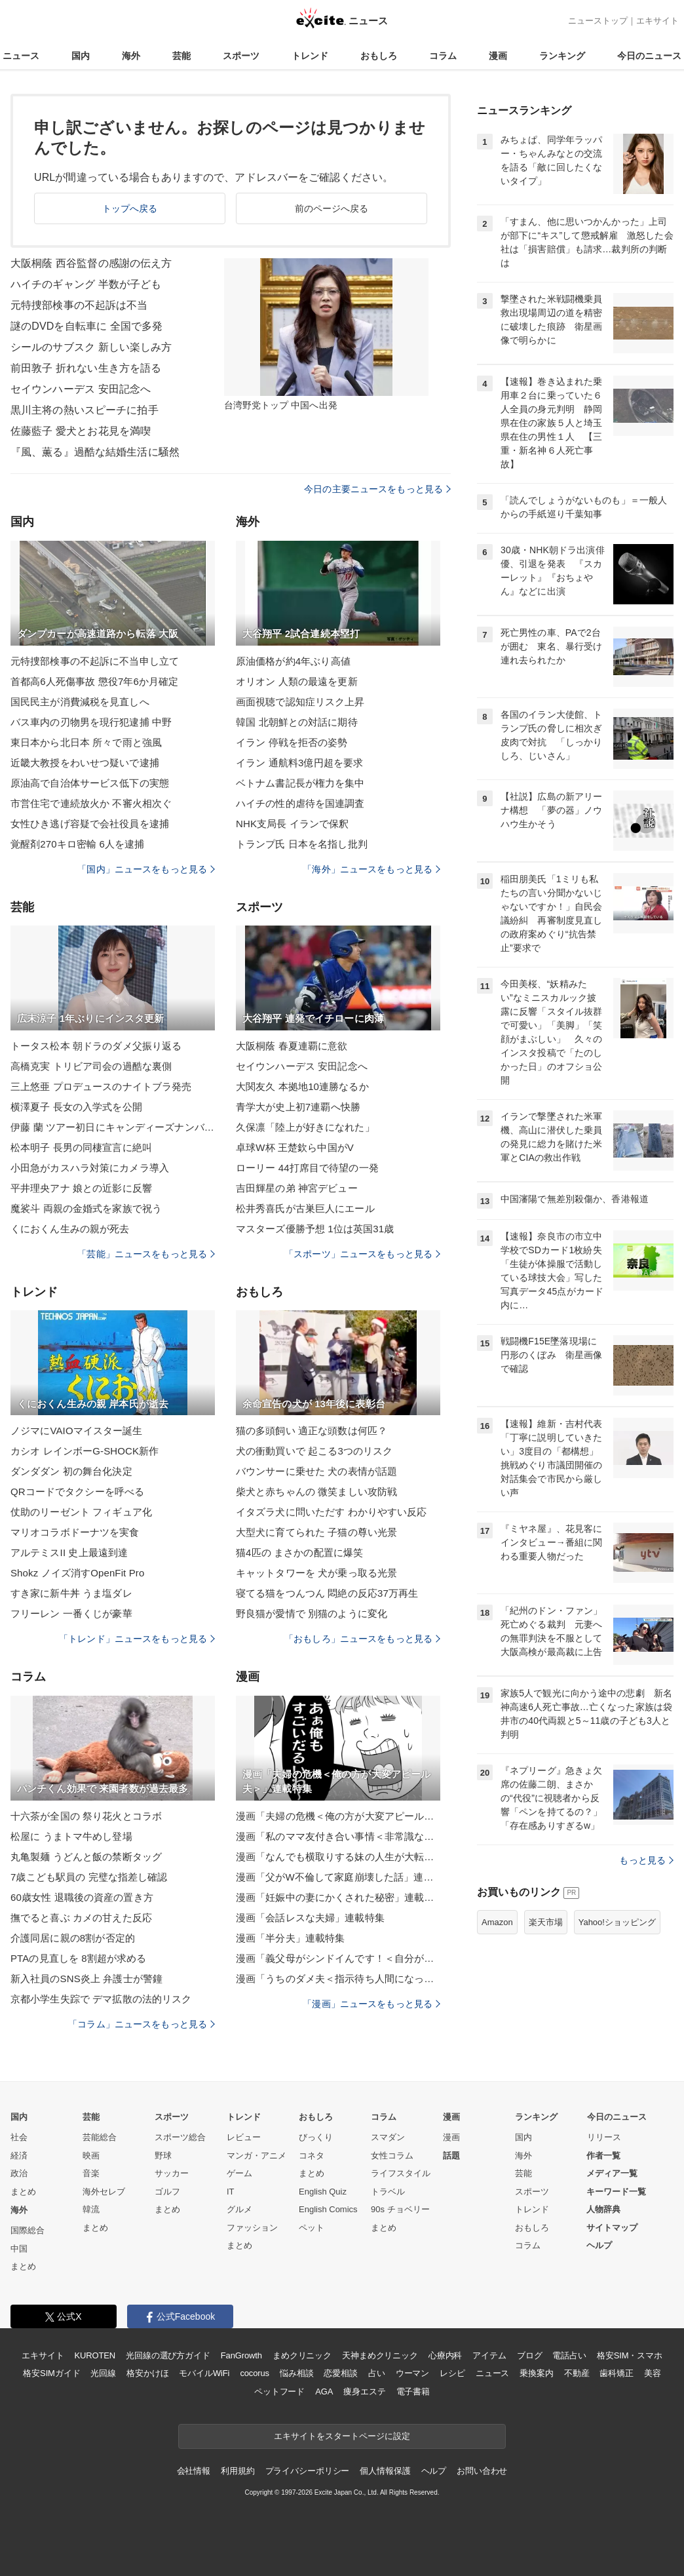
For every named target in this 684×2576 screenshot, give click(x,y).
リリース (604, 2137)
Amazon (497, 1922)
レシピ (452, 2373)
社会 (19, 2137)
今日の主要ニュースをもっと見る (377, 489)
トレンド (310, 55)
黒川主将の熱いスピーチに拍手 (84, 410)
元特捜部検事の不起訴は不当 (79, 305)
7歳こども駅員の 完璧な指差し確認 (89, 1877)
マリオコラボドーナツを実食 (75, 1532)
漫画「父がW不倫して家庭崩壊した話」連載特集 (338, 1877)
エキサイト (657, 21)
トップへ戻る (130, 208)
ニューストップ (598, 21)
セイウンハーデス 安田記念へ (80, 389)
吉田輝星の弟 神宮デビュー (297, 1188)
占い (376, 2373)
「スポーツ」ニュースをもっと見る (362, 1254)
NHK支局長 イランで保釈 (292, 823)
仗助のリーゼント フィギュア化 (81, 1511)
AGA (324, 2391)
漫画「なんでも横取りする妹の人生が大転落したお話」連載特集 (338, 1856)
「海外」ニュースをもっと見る (371, 869)
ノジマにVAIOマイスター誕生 (76, 1430)
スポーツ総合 (180, 2137)
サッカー (172, 2173)
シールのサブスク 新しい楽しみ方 (91, 347)
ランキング (562, 55)
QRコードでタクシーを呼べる (77, 1491)
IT (231, 2191)
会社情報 (193, 2471)
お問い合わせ (482, 2471)
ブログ (529, 2355)
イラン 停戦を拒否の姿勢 (292, 742)
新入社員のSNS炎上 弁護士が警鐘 (86, 1978)
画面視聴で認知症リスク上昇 (300, 701)
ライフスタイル (400, 2173)
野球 (163, 2155)
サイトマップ (611, 2228)
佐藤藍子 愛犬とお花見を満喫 (80, 431)
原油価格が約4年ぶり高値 (293, 661)
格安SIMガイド (51, 2373)
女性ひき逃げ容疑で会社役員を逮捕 (89, 823)
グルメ (239, 2209)
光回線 (103, 2373)
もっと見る (646, 1860)
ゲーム (239, 2173)
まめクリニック (302, 2355)
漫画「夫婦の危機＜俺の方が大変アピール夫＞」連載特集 (338, 1816)
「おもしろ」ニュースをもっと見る (362, 1638)
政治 (19, 2173)
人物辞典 (603, 2209)
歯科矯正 (616, 2373)
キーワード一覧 (616, 2191)
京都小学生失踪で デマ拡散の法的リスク (100, 1998)
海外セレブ (104, 2191)
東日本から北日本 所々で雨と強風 (86, 742)
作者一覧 (603, 2155)
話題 (451, 2155)
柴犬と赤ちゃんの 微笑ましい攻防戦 (316, 1491)
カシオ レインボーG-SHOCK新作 (84, 1450)
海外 (131, 55)
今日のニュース (649, 55)
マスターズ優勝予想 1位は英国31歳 (315, 1228)
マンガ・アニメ (256, 2155)
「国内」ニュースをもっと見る (146, 869)
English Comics (328, 2209)
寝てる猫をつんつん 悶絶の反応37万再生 (327, 1593)
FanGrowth (241, 2355)
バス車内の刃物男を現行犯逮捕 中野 (91, 722)
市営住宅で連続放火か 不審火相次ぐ (91, 803)
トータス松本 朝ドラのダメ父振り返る (95, 1045)
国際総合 (27, 2230)
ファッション (252, 2228)
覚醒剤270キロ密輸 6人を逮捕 (77, 843)
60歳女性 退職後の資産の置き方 (81, 1897)
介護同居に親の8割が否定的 (72, 1937)
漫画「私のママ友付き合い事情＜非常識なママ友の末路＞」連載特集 (338, 1836)
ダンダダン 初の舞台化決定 (71, 1471)
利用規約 (237, 2471)
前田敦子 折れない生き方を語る (85, 368)
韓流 (91, 2209)
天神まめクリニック (380, 2355)
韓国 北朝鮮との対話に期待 (297, 722)
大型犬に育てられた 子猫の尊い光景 (316, 1532)
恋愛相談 (340, 2373)
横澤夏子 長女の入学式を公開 (76, 1106)
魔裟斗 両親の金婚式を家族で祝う (86, 1208)
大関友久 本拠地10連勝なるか (302, 1086)
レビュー (244, 2137)
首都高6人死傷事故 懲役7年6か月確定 (94, 681)
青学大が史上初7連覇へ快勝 (298, 1106)
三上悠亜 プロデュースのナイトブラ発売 (100, 1086)
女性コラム (392, 2155)
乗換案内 (536, 2373)
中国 (19, 2249)
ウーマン (412, 2373)
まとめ (23, 2191)
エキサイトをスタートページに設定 (342, 2436)
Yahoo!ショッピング (617, 1922)
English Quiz (323, 2191)
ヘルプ (599, 2245)
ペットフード (279, 2391)
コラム (443, 55)
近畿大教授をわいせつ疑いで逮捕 (84, 762)
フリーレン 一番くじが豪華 (71, 1613)
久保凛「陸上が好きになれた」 (305, 1127)
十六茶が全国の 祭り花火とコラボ (86, 1816)
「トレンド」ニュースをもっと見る (137, 1638)
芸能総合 (100, 2137)
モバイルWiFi (204, 2373)
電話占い (569, 2355)
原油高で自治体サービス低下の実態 (89, 783)
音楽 (91, 2173)
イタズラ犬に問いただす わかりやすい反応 (331, 1511)
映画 (91, 2155)
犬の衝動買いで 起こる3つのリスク (314, 1450)
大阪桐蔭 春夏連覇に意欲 (292, 1045)
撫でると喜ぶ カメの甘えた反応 (81, 1917)
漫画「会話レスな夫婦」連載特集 (310, 1917)
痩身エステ (364, 2391)
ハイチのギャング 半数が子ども (85, 284)
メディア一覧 (611, 2173)
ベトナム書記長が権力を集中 (300, 783)
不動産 (577, 2373)
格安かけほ (147, 2373)
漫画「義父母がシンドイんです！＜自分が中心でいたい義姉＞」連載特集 (338, 1958)
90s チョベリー (400, 2209)
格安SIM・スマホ (629, 2355)
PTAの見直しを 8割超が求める (78, 1958)
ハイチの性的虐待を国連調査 (300, 803)
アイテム (489, 2355)
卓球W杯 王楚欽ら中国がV (295, 1147)
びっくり (316, 2137)
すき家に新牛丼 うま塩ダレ (71, 1593)
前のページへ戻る (332, 208)
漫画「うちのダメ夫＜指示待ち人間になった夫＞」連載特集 (338, 1978)
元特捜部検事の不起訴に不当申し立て (94, 661)
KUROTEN (94, 2355)
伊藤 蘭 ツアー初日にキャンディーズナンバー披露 (112, 1127)
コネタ (311, 2155)
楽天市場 (546, 1922)
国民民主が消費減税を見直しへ (79, 701)
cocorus (254, 2373)
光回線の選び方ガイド (168, 2355)
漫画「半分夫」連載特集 (290, 1937)
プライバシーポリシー (307, 2471)
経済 (19, 2155)
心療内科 (445, 2355)
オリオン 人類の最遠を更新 (297, 681)
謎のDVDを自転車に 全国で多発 (86, 326)
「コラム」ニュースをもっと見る (141, 2024)
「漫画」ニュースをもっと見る (371, 2004)
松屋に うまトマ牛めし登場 (71, 1836)
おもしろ (378, 55)
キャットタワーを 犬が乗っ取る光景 (316, 1572)
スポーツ (241, 55)
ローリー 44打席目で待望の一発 (307, 1167)
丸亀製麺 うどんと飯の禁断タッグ (86, 1856)
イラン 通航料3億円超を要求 (299, 762)
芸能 (181, 55)
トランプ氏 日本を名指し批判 (302, 843)
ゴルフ (167, 2191)
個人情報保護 (385, 2471)
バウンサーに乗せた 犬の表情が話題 (316, 1471)
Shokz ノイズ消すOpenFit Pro (77, 1572)
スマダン (388, 2137)
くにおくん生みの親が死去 (69, 1228)
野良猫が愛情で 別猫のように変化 (311, 1613)
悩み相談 (296, 2373)
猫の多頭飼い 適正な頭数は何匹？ (311, 1430)
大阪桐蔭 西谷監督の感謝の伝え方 (91, 263)
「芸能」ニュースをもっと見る (146, 1254)
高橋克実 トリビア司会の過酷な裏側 (91, 1066)
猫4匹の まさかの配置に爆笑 (299, 1552)
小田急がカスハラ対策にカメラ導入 (89, 1167)
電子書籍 (413, 2391)
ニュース (21, 55)
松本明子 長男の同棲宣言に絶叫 (81, 1147)
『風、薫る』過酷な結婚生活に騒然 (95, 452)
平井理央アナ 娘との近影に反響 (81, 1188)
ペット (311, 2228)
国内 (80, 55)
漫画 (498, 55)
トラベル (388, 2191)
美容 (652, 2373)
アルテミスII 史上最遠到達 (69, 1552)
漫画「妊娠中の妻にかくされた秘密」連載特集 (338, 1897)
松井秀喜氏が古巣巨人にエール (305, 1208)
